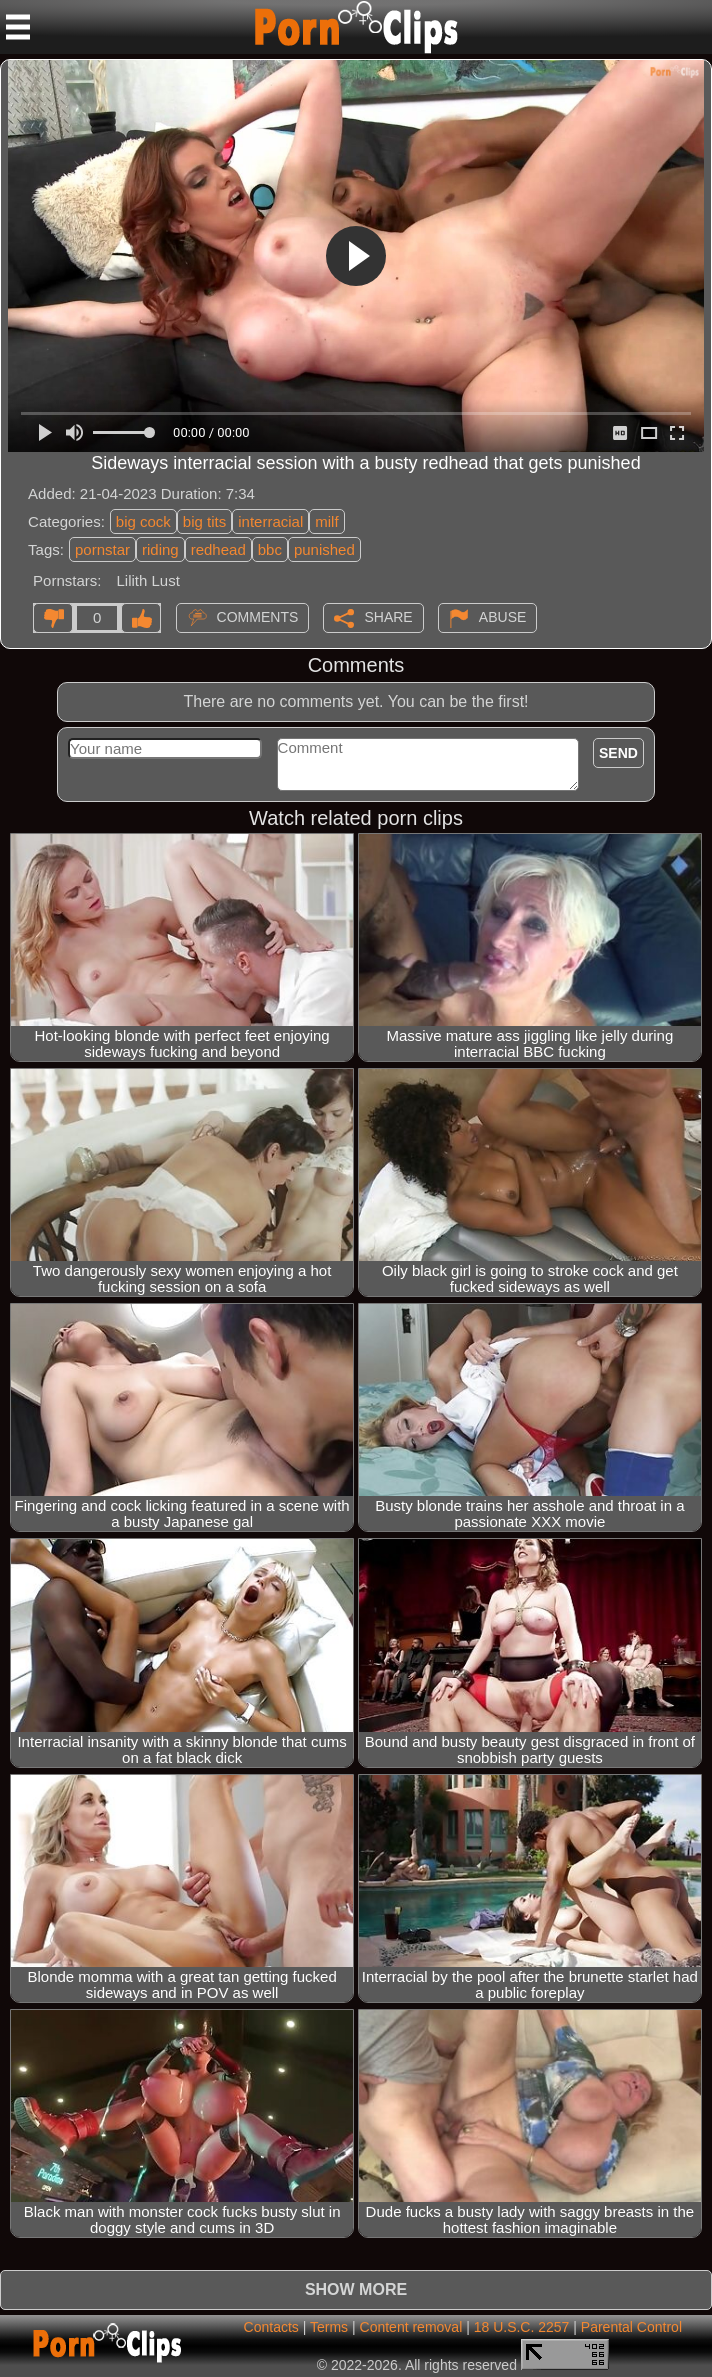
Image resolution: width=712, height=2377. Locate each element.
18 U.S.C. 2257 (522, 2327)
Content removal (411, 2327)
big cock (143, 521)
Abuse (502, 616)
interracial (270, 521)
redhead (218, 549)
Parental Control (631, 2327)
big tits (204, 521)
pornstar (102, 549)
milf (326, 521)
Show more (356, 2289)
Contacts (271, 2327)
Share (388, 616)
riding (160, 549)
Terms (329, 2327)
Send (618, 753)
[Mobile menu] (18, 27)
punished (324, 549)
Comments (258, 616)
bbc (270, 549)
